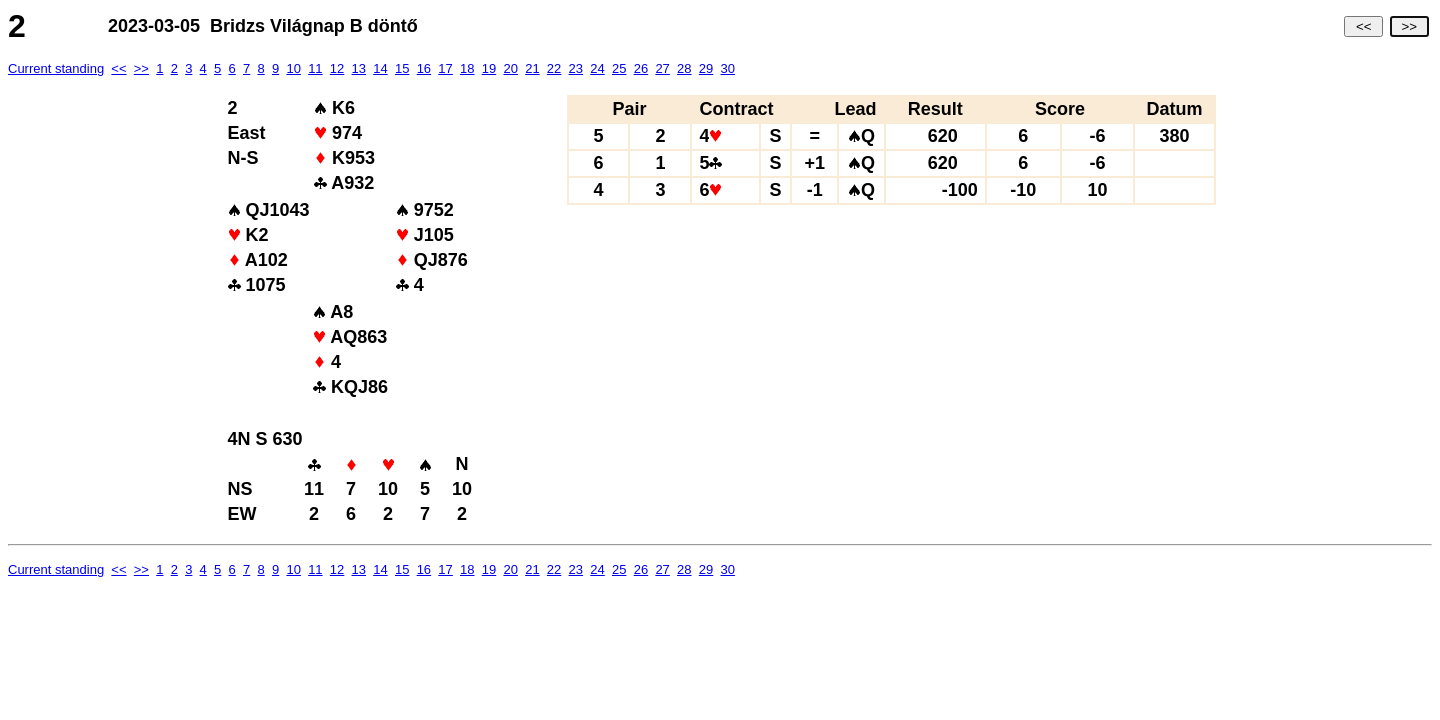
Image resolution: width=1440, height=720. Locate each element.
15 (402, 68)
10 (293, 68)
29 (706, 68)
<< (1363, 26)
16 (424, 68)
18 (467, 68)
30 (727, 68)
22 (554, 68)
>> (1409, 26)
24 (597, 68)
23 (576, 68)
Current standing (56, 68)
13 (359, 68)
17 (445, 68)
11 (315, 68)
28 (684, 68)
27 (662, 68)
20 (510, 68)
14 (380, 68)
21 (532, 68)
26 (641, 68)
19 (489, 68)
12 (337, 68)
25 (619, 68)
